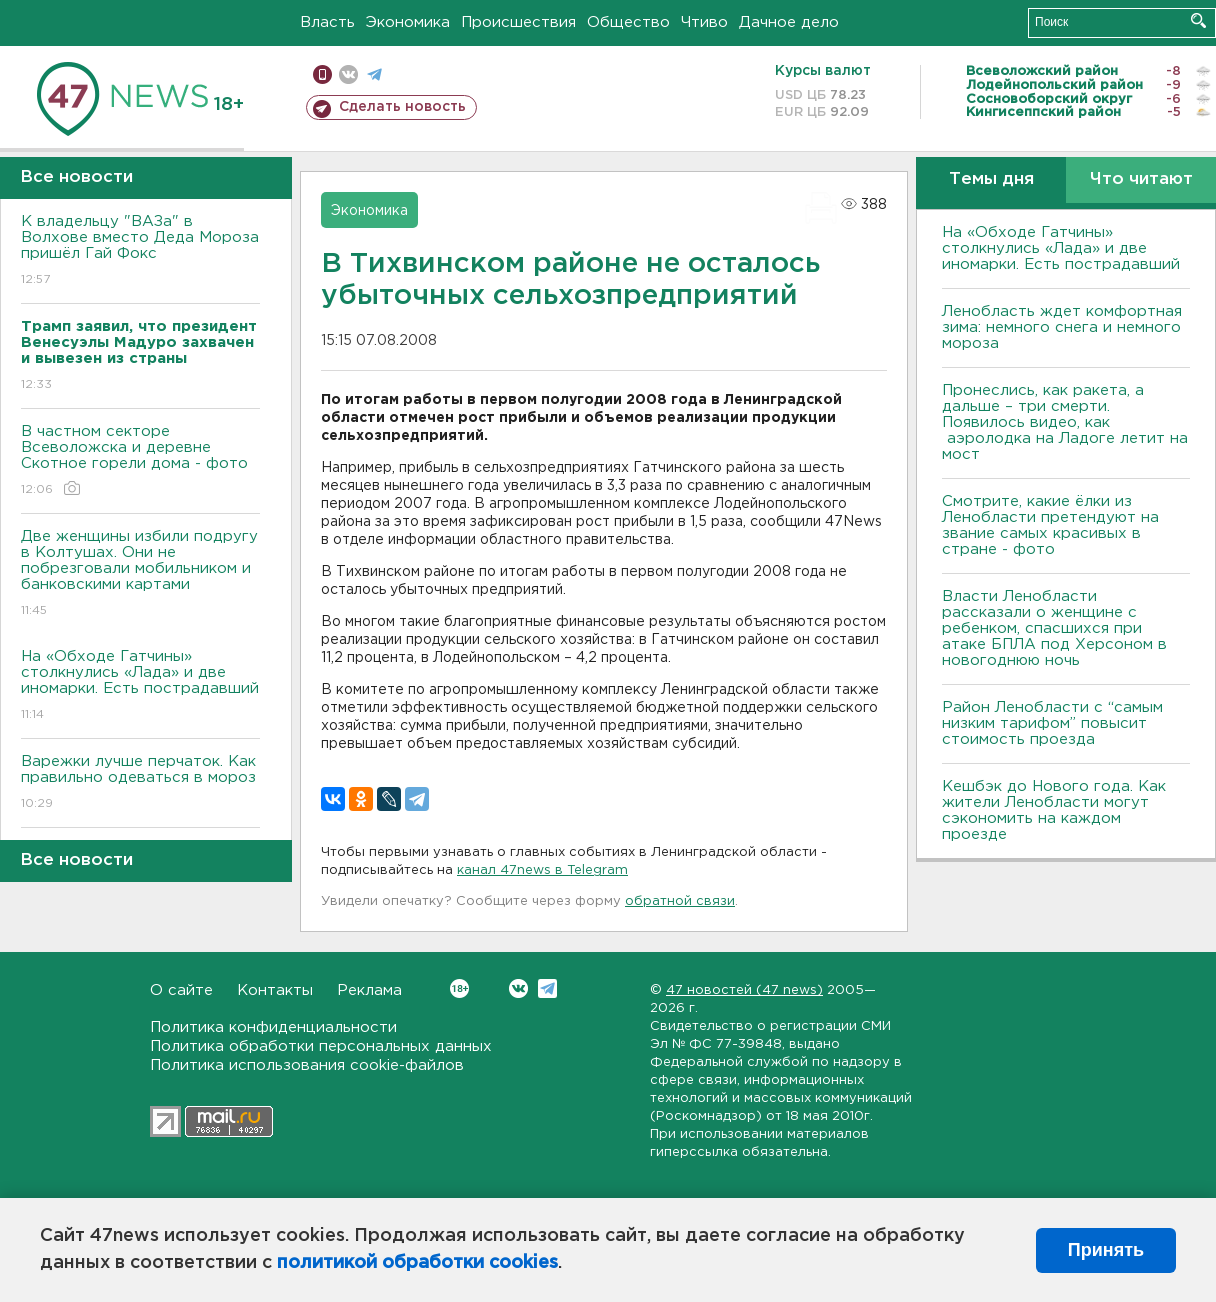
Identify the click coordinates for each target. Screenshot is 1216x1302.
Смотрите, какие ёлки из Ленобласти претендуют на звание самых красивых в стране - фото (1050, 525)
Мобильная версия (322, 74)
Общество (628, 22)
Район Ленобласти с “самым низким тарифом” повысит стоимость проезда (1052, 723)
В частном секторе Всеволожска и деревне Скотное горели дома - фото (140, 461)
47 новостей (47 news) (744, 990)
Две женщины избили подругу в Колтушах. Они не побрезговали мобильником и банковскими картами (140, 574)
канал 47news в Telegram (542, 870)
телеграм (374, 74)
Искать (1198, 20)
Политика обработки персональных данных (321, 1046)
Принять (1106, 1250)
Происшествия (518, 22)
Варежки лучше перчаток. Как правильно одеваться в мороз (140, 783)
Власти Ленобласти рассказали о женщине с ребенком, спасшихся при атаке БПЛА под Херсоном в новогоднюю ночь (1054, 628)
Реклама (369, 990)
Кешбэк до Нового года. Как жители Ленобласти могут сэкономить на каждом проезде (1054, 810)
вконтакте (348, 74)
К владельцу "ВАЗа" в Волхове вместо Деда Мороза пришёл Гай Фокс (140, 251)
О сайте (181, 990)
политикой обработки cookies (417, 1263)
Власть (327, 22)
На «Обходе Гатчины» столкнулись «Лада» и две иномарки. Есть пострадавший (140, 686)
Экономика (408, 22)
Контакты (275, 990)
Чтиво (704, 22)
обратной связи (680, 901)
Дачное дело (789, 22)
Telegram (547, 988)
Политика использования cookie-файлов (307, 1065)
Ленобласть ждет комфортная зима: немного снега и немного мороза (1062, 327)
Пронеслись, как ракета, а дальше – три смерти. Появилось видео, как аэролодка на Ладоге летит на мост (1065, 422)
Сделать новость (402, 107)
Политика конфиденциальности (273, 1027)
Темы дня (991, 179)
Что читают (1141, 179)
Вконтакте (459, 988)
